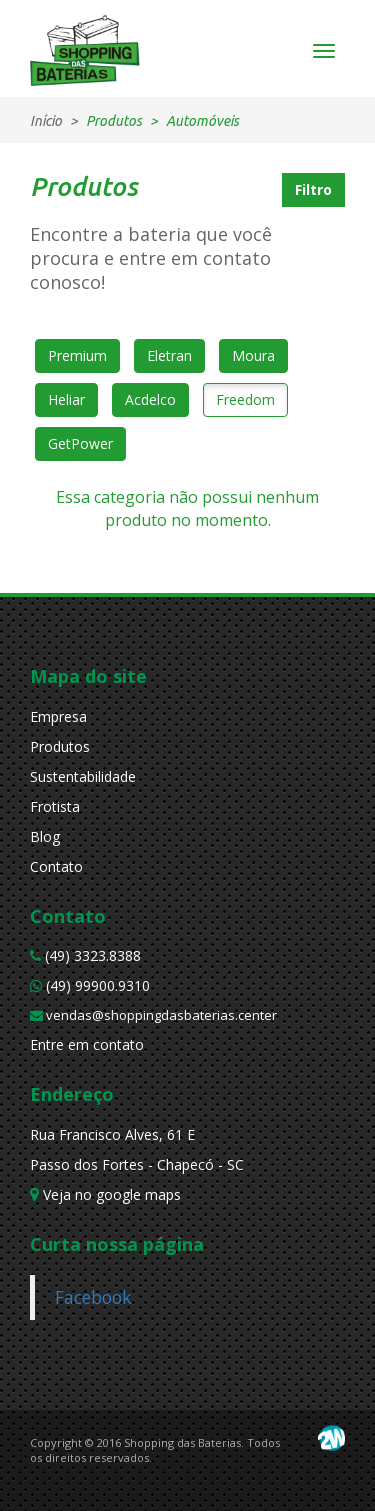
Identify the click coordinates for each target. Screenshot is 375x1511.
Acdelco (150, 399)
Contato (56, 866)
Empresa (58, 716)
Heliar (66, 399)
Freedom (245, 399)
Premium (77, 355)
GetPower (80, 443)
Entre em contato (87, 1044)
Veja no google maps (105, 1194)
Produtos (60, 746)
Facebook (93, 1297)
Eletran (169, 355)
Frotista (55, 806)
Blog (45, 836)
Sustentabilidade (83, 776)
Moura (253, 355)
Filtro (313, 189)
